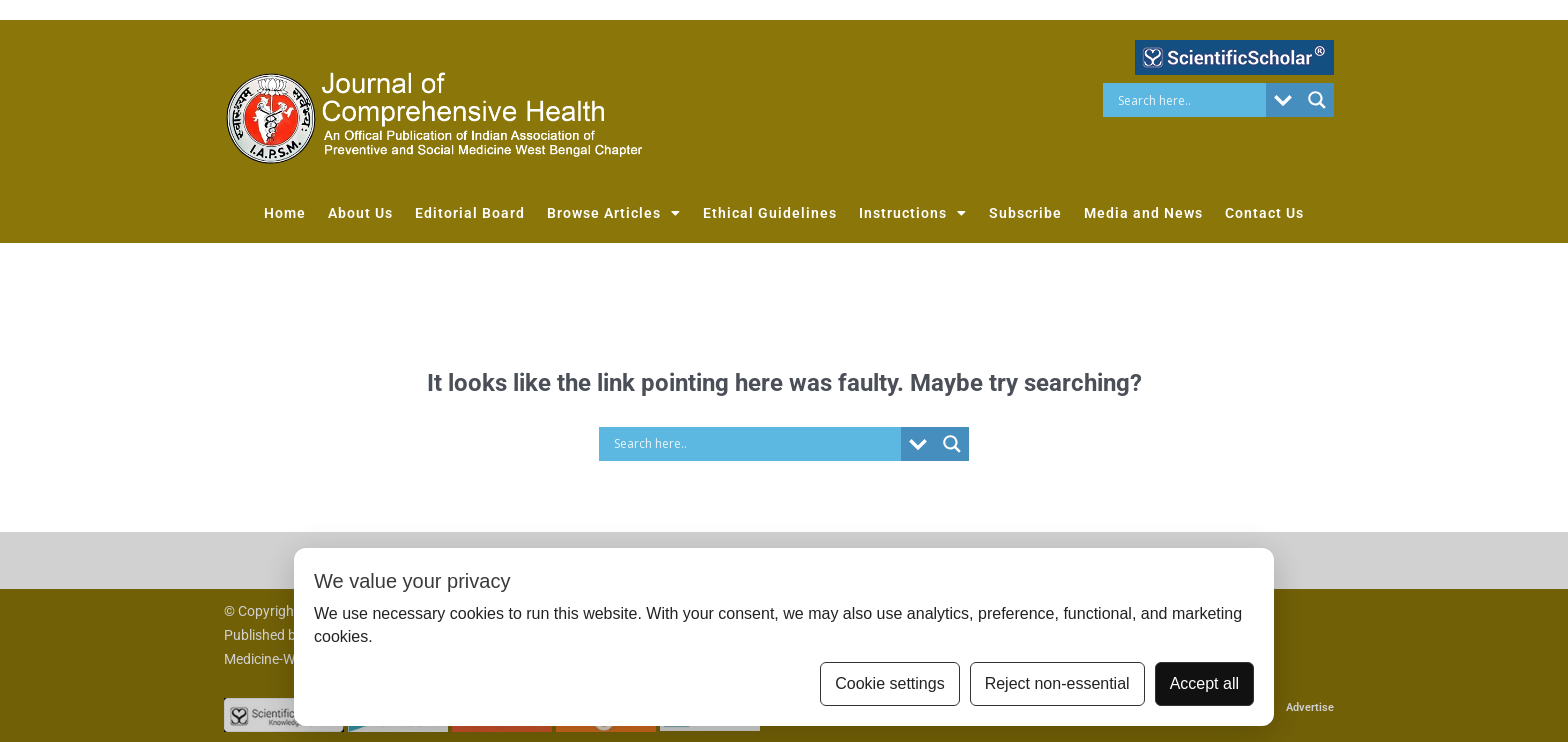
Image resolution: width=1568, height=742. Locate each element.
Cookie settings (889, 683)
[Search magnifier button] (1317, 100)
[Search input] (1189, 100)
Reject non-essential (1057, 683)
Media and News (1143, 213)
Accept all (1204, 683)
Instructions (913, 213)
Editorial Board (470, 213)
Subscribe (1025, 213)
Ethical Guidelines (770, 213)
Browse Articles (614, 213)
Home (285, 213)
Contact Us (1264, 213)
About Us (360, 213)
